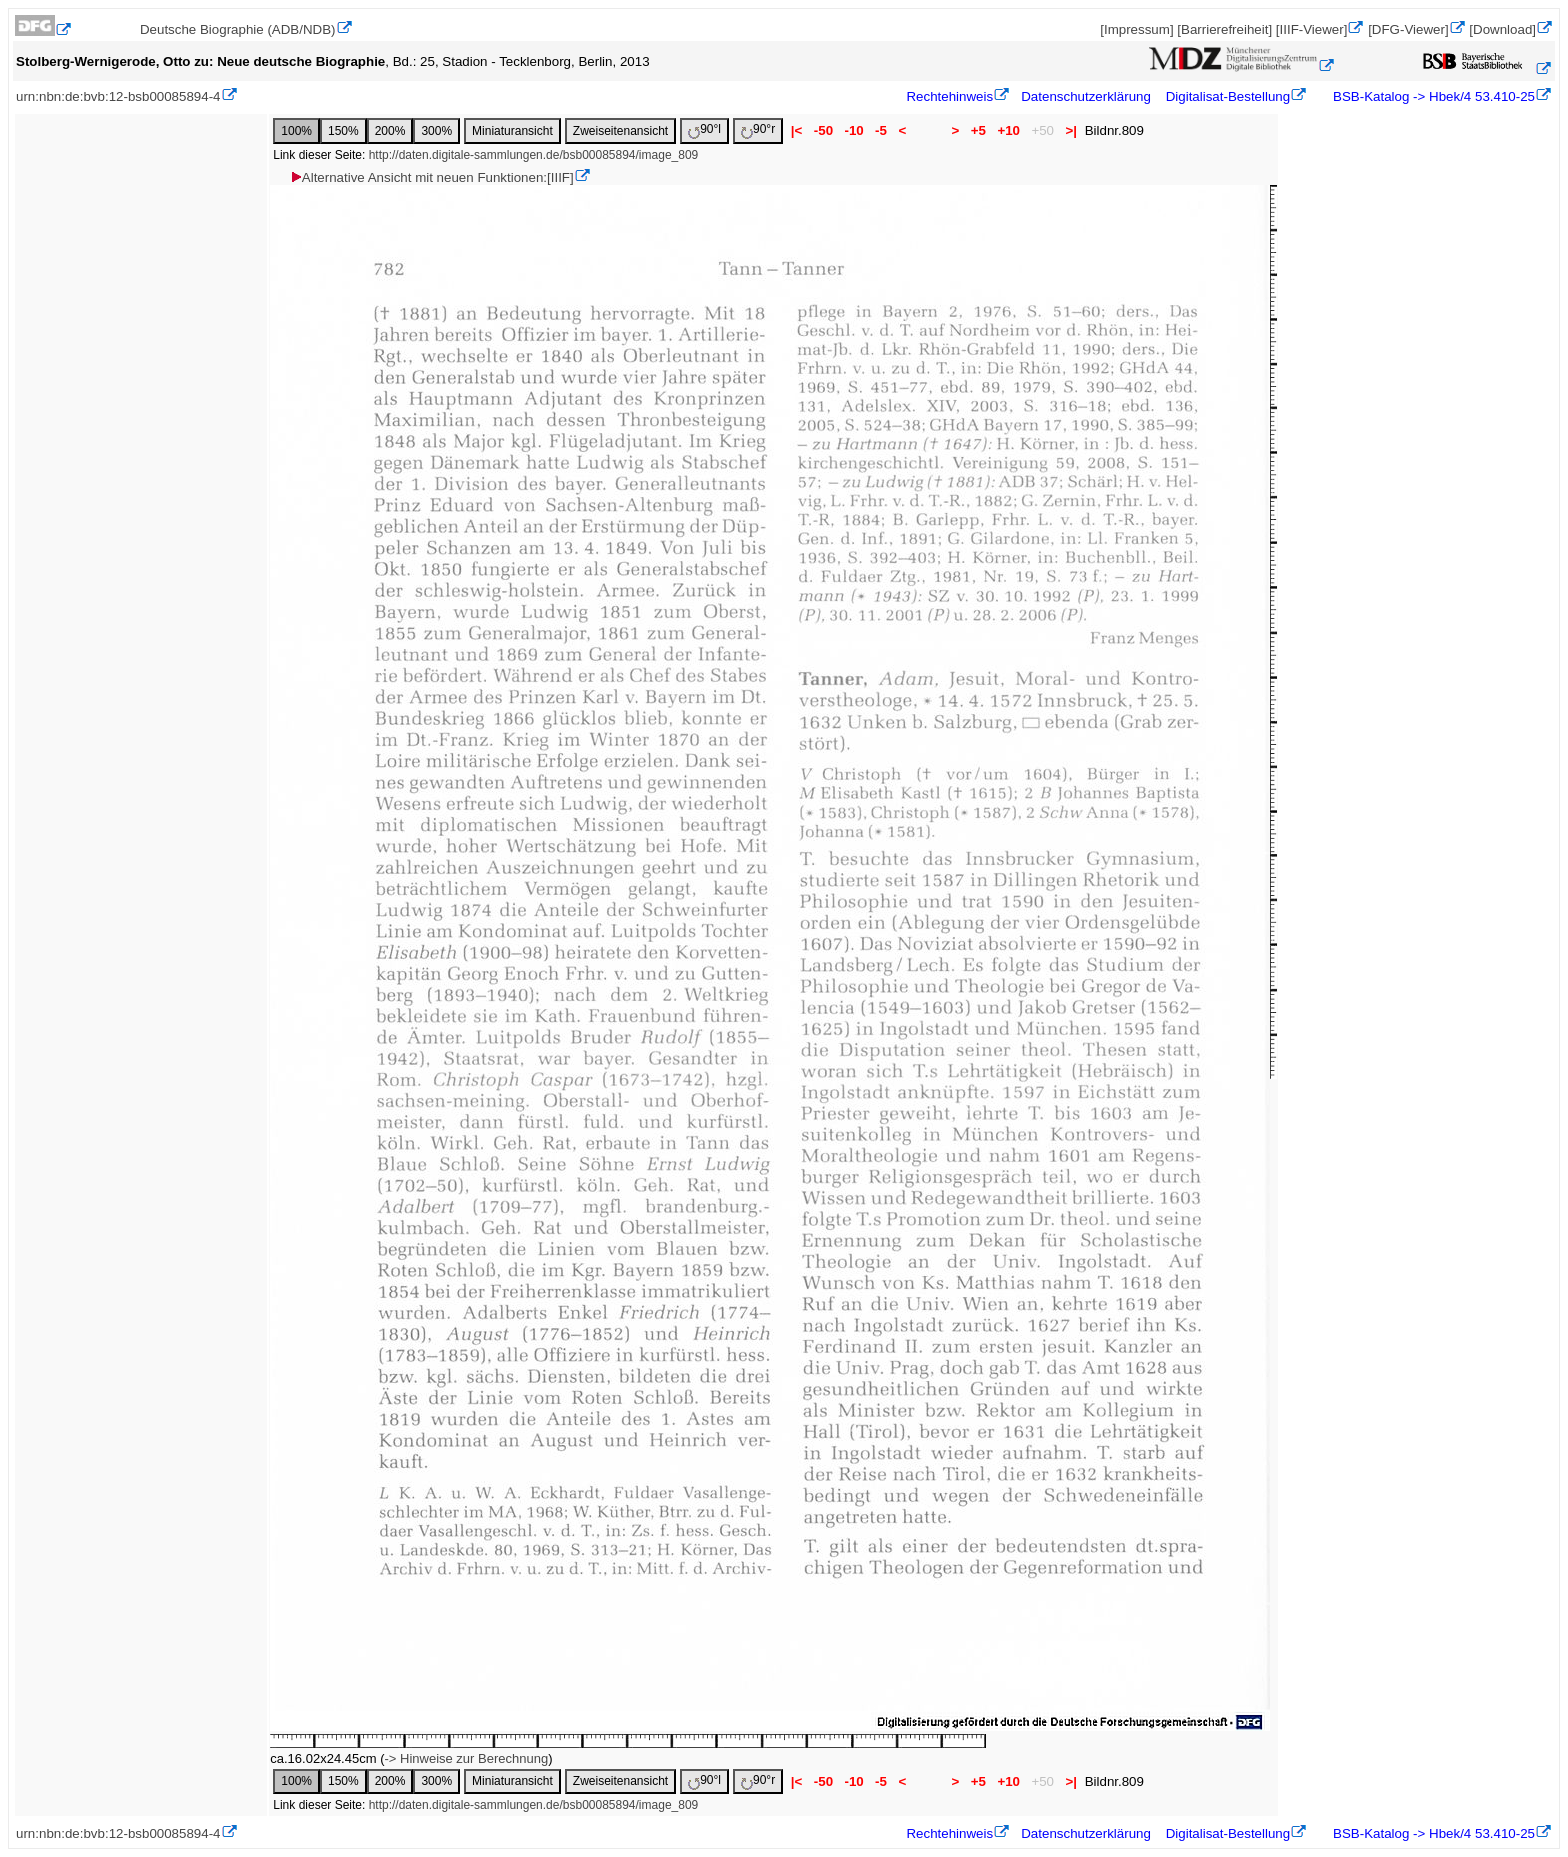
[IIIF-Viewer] (1312, 29)
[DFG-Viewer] (1408, 29)
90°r (758, 130)
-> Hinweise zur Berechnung (466, 1758)
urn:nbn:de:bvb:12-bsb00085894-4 (118, 96)
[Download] (1502, 29)
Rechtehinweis (949, 96)
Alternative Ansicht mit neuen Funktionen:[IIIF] (431, 177)
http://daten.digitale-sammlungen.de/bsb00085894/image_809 (534, 155)
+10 (1009, 130)
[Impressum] (1136, 29)
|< (796, 130)
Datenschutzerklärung (1086, 96)
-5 (880, 130)
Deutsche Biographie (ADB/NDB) (238, 29)
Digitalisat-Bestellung (1228, 96)
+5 (978, 130)
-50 (823, 130)
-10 (854, 130)
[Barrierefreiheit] (1224, 29)
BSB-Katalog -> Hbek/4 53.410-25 (1432, 96)
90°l (704, 130)
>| (1071, 130)
